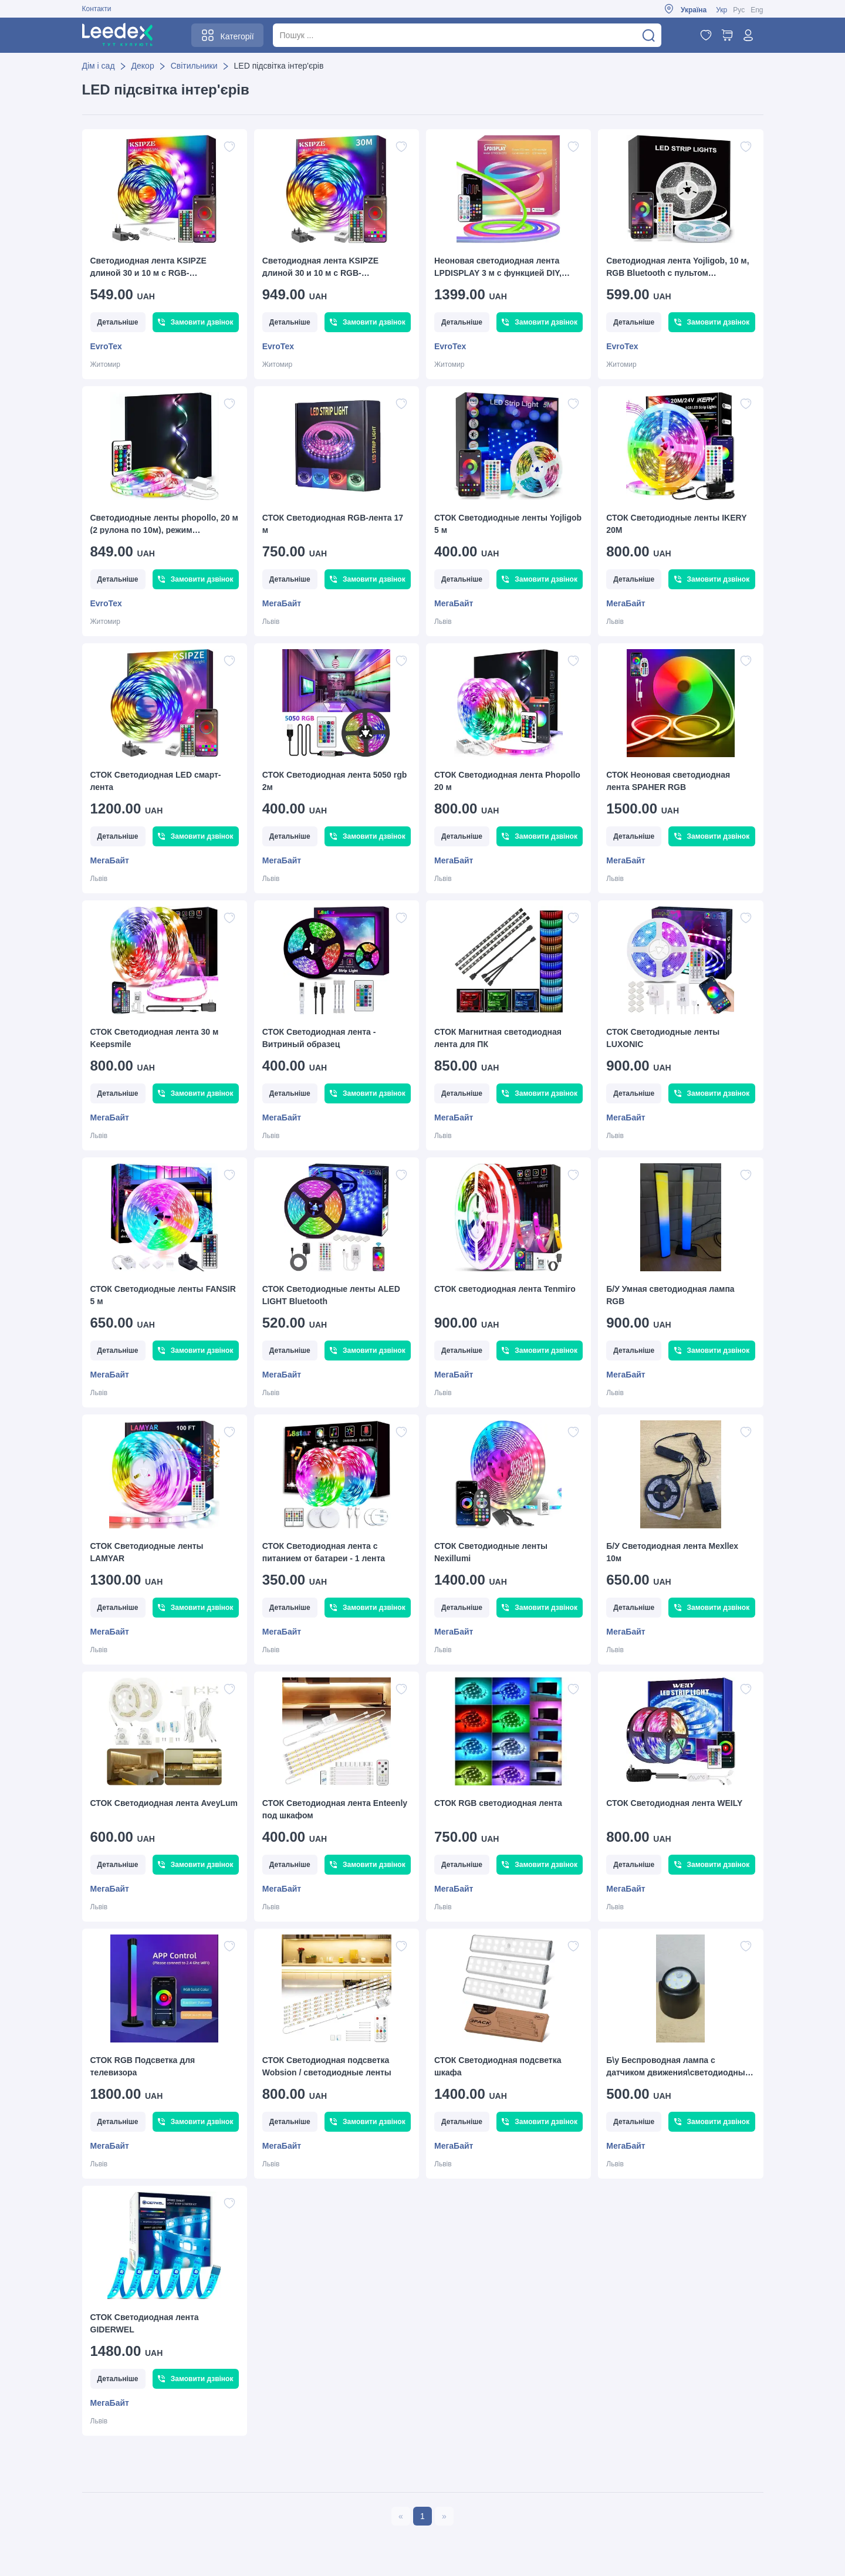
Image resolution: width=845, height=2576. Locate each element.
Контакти (96, 9)
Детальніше (117, 322)
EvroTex (106, 346)
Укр (721, 10)
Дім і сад (98, 65)
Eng (757, 10)
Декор (142, 65)
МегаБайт (281, 603)
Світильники (194, 65)
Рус (739, 10)
